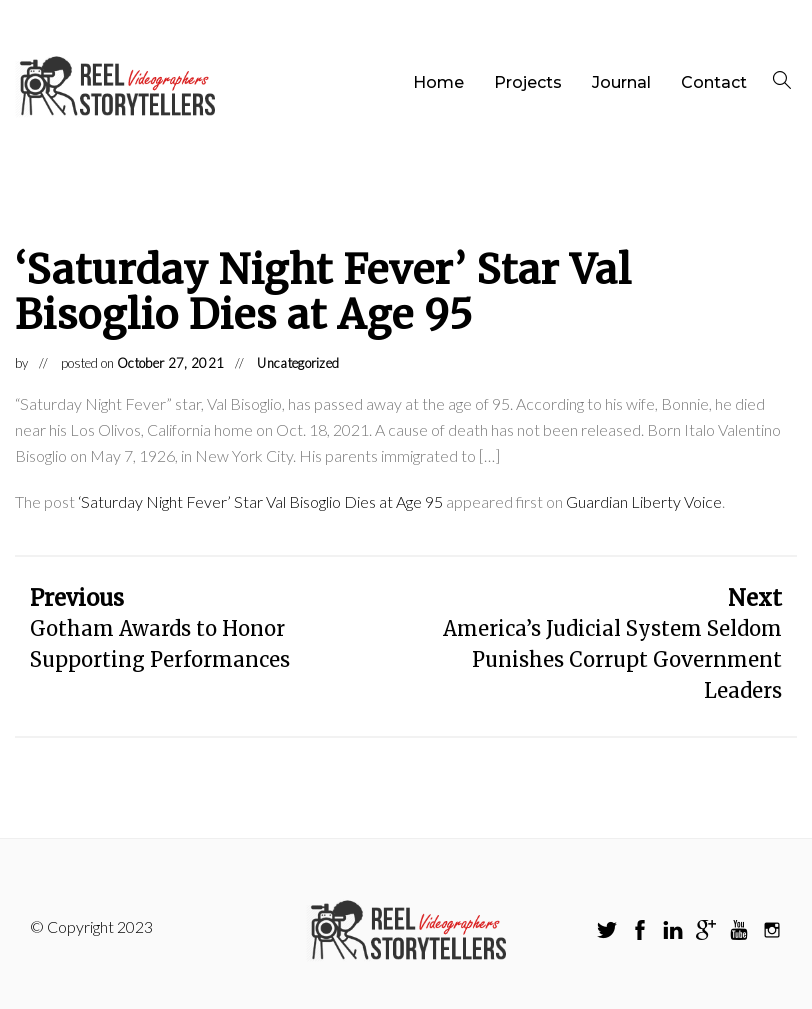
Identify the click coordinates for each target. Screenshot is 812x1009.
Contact (714, 82)
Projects (528, 82)
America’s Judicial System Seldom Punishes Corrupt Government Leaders (612, 659)
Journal (621, 82)
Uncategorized (298, 363)
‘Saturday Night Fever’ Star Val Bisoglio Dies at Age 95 (260, 501)
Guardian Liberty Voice (644, 501)
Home (438, 82)
